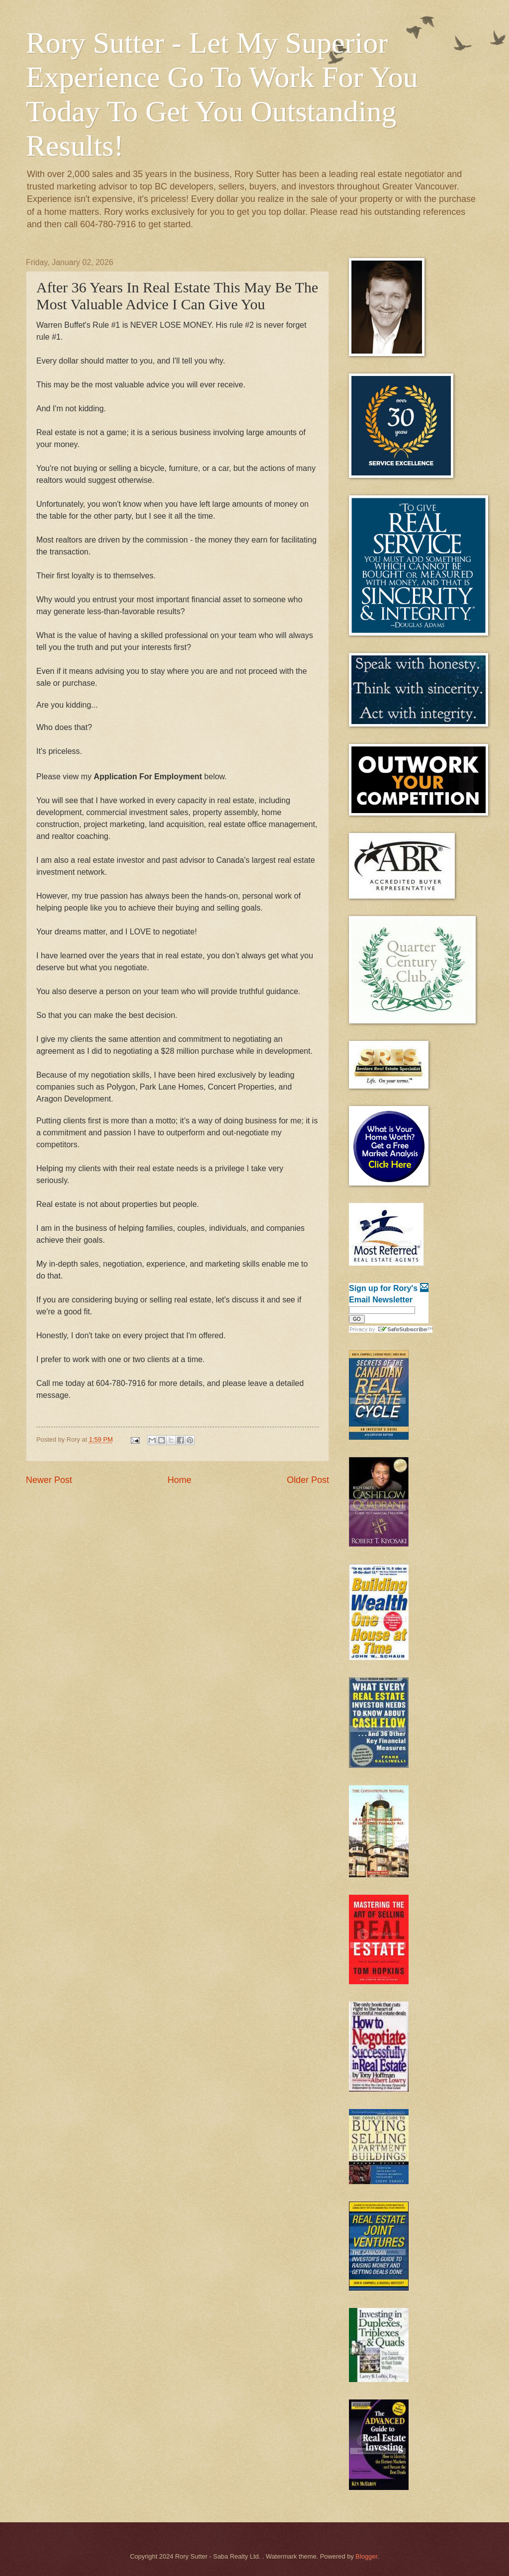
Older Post (308, 1480)
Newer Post (49, 1480)
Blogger (366, 2556)
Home (179, 1480)
